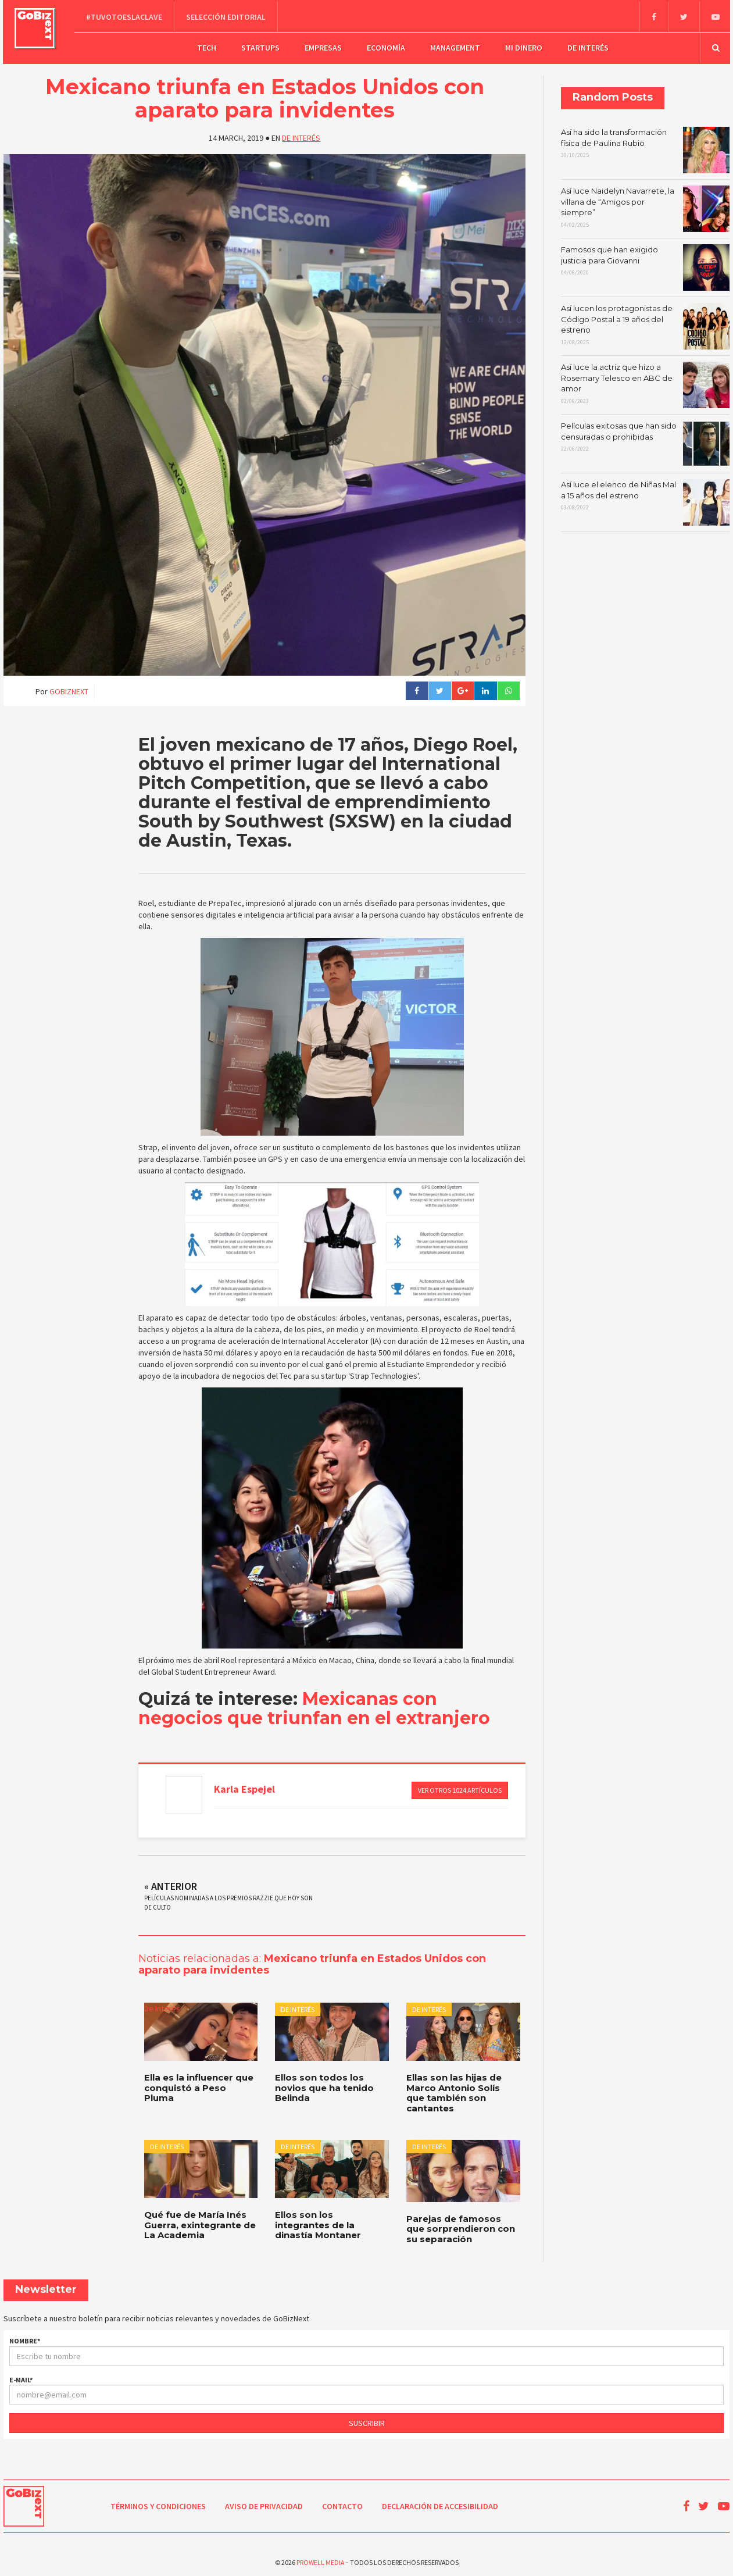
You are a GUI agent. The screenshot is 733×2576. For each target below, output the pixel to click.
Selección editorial (227, 15)
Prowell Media (320, 2558)
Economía (386, 46)
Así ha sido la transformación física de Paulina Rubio (645, 147)
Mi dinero (523, 46)
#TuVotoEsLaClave (126, 15)
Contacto (342, 2502)
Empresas (323, 46)
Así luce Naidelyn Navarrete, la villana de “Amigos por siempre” (645, 206)
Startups (260, 46)
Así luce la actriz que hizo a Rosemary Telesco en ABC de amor (645, 382)
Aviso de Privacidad (264, 2502)
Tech (206, 46)
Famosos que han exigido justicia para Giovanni (645, 264)
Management (455, 46)
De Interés (588, 46)
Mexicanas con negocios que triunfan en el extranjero (314, 1705)
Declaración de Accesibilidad (440, 2502)
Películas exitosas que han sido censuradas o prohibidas (645, 441)
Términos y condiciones (158, 2502)
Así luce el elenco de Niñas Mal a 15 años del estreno (645, 499)
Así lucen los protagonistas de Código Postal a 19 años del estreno (645, 323)
